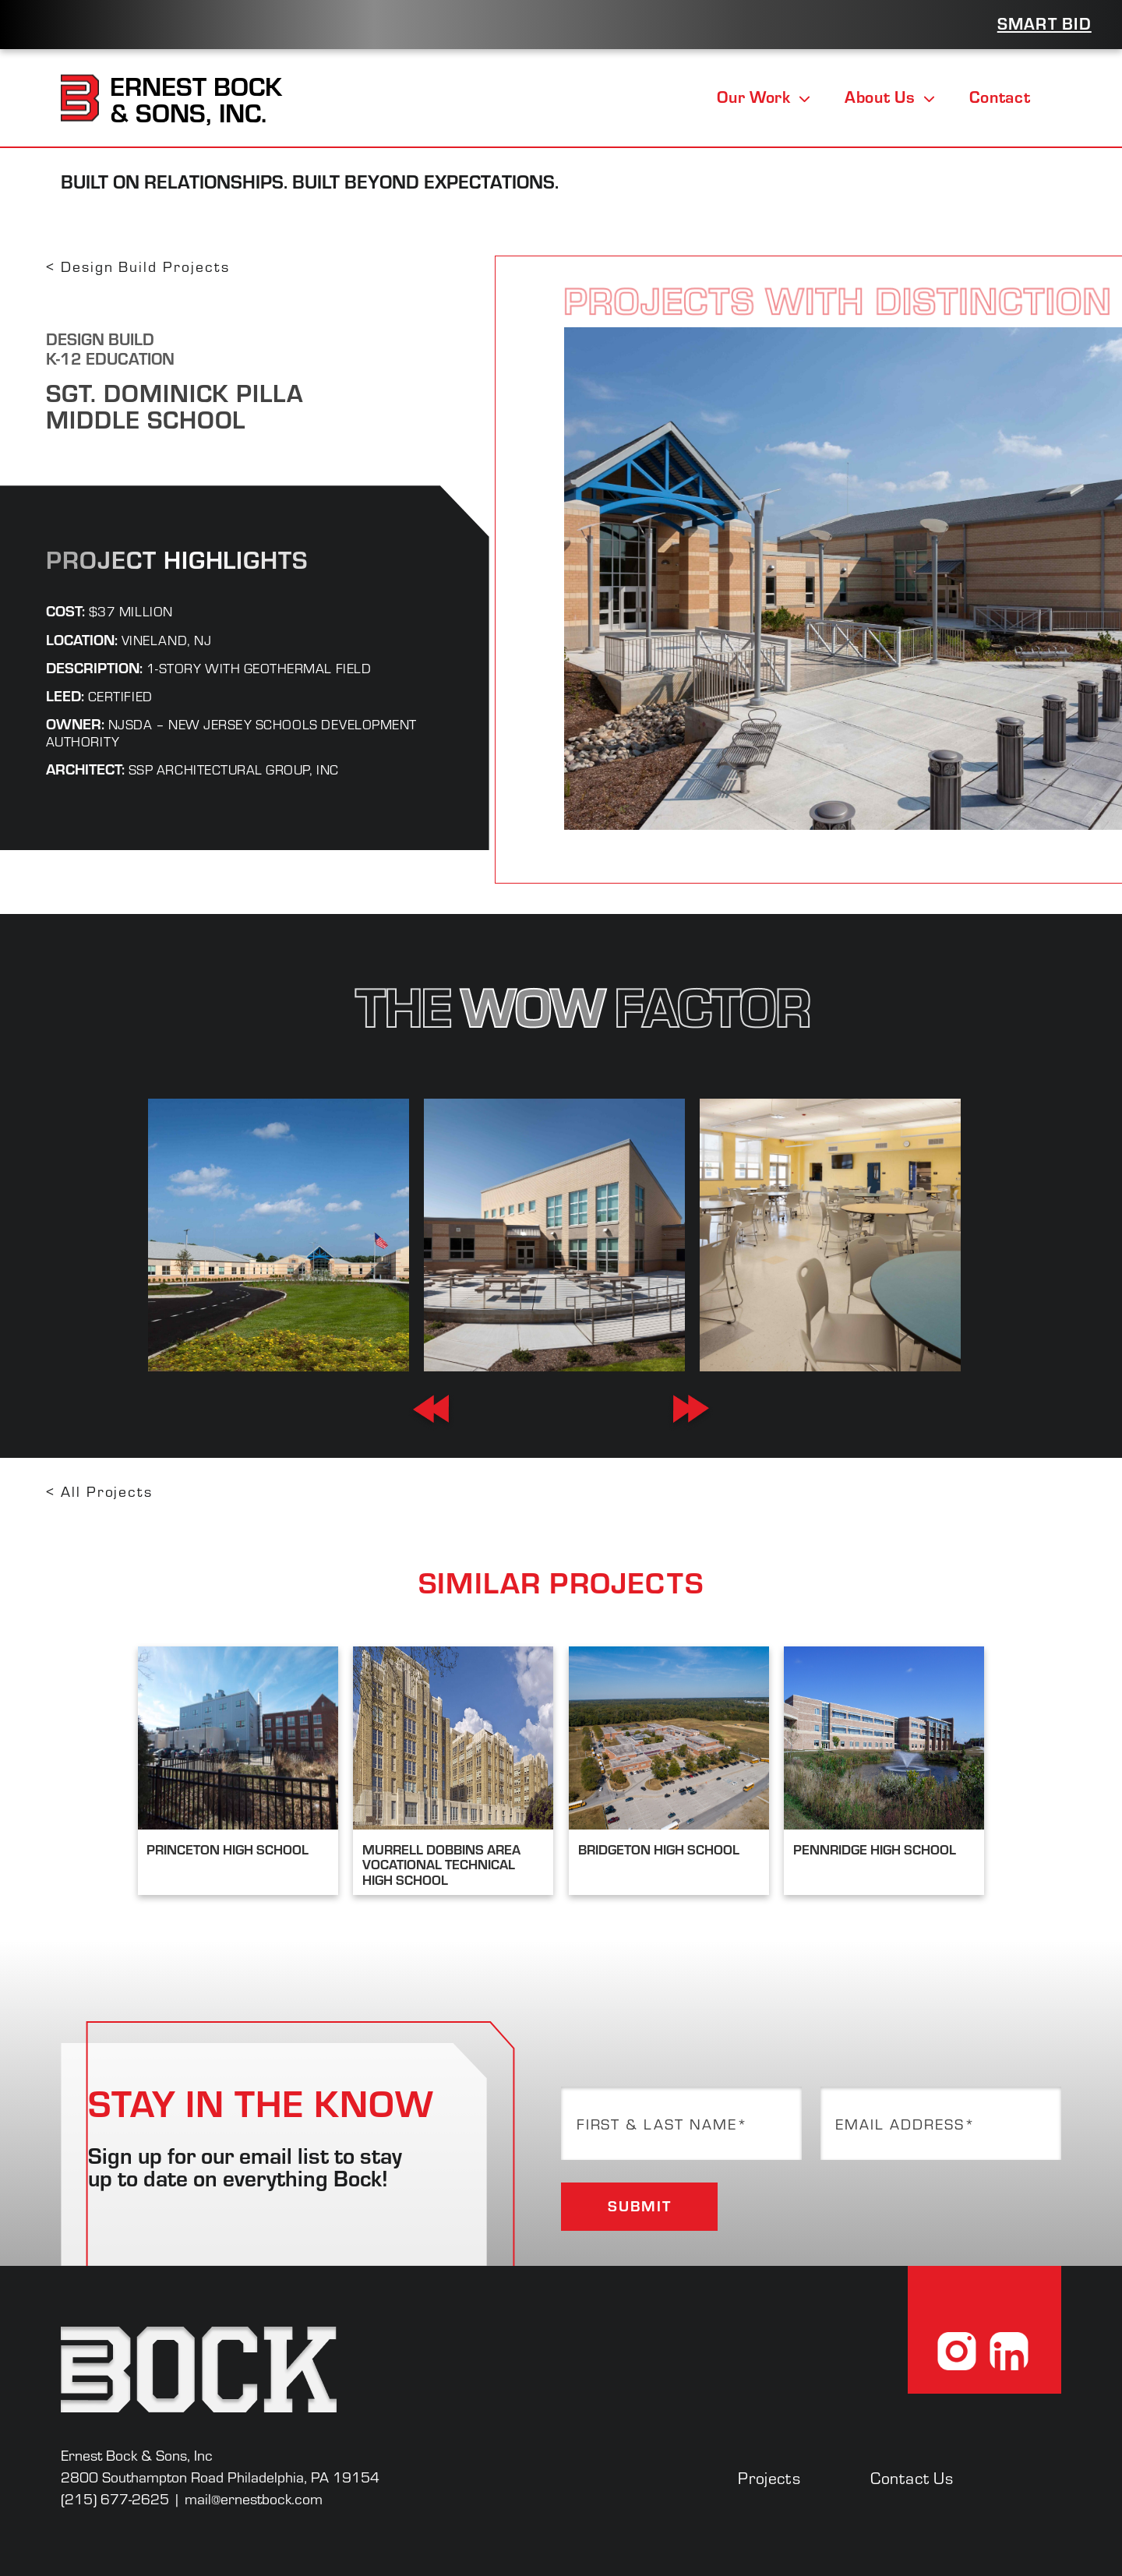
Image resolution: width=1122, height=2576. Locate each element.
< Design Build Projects (138, 266)
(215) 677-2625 (115, 2498)
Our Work (763, 96)
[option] (278, 1235)
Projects (769, 2477)
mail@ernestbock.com (254, 2498)
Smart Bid (1044, 22)
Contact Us (911, 2477)
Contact (1000, 96)
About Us (890, 96)
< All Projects (99, 1490)
